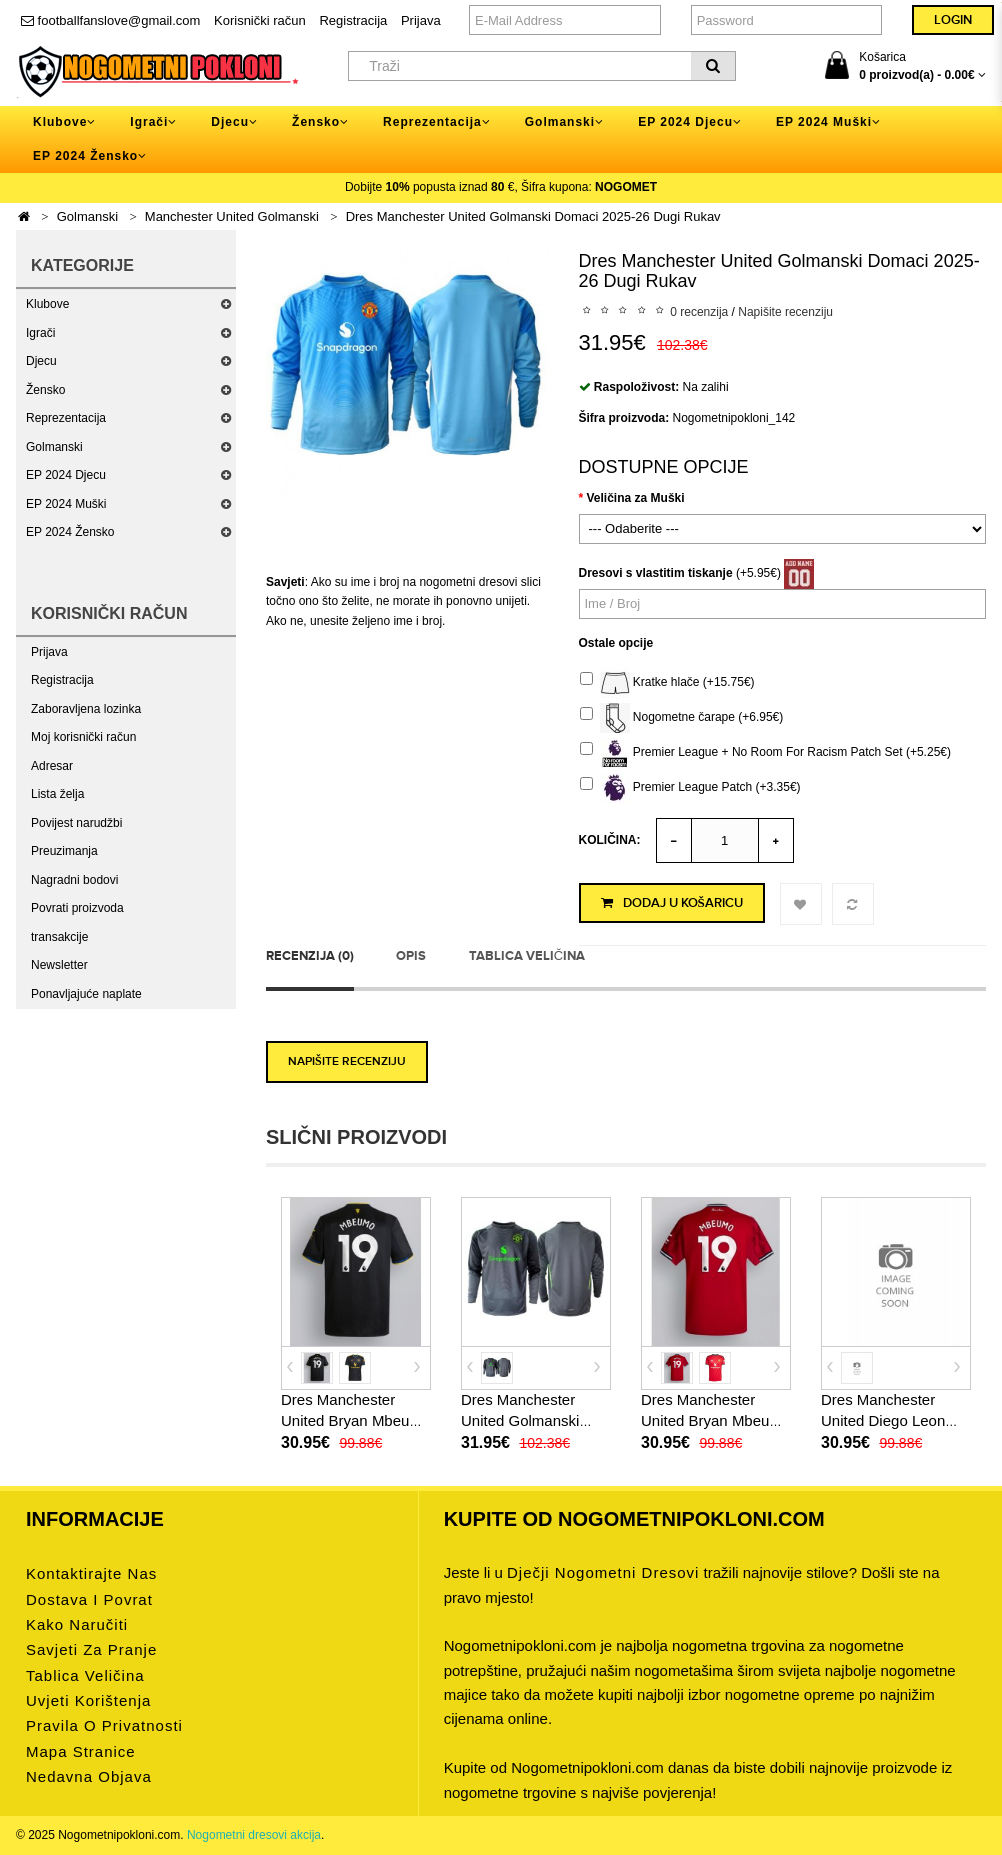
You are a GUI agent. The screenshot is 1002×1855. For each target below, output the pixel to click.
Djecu (41, 361)
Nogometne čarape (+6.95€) (682, 718)
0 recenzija (699, 312)
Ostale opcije (616, 643)
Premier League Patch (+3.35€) (690, 788)
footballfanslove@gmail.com (110, 20)
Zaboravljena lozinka (86, 709)
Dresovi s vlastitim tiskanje (656, 573)
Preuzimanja (64, 851)
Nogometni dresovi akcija (254, 1835)
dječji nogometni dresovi (603, 1572)
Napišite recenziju (785, 312)
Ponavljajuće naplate (86, 994)
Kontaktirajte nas (91, 1573)
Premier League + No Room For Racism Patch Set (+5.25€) (765, 753)
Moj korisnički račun (83, 737)
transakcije (59, 937)
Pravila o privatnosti (104, 1725)
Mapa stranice (81, 1751)
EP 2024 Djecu (66, 475)
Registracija (353, 20)
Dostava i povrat (89, 1599)
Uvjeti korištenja (88, 1700)
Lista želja (57, 794)
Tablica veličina (527, 956)
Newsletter (59, 965)
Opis (411, 956)
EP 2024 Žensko (70, 532)
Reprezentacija (66, 418)
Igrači (40, 333)
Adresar (52, 766)
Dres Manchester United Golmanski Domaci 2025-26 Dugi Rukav (533, 216)
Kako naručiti (77, 1624)
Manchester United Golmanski (232, 216)
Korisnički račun (260, 20)
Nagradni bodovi (74, 880)
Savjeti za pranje (91, 1649)
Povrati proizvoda (77, 908)
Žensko (45, 390)
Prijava (421, 20)
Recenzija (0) (310, 956)
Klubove (47, 304)
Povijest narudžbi (76, 823)
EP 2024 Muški (66, 504)
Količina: (610, 840)
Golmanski (87, 216)
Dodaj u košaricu (672, 903)
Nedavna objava (89, 1776)
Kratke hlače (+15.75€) (667, 683)
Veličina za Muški (636, 498)
